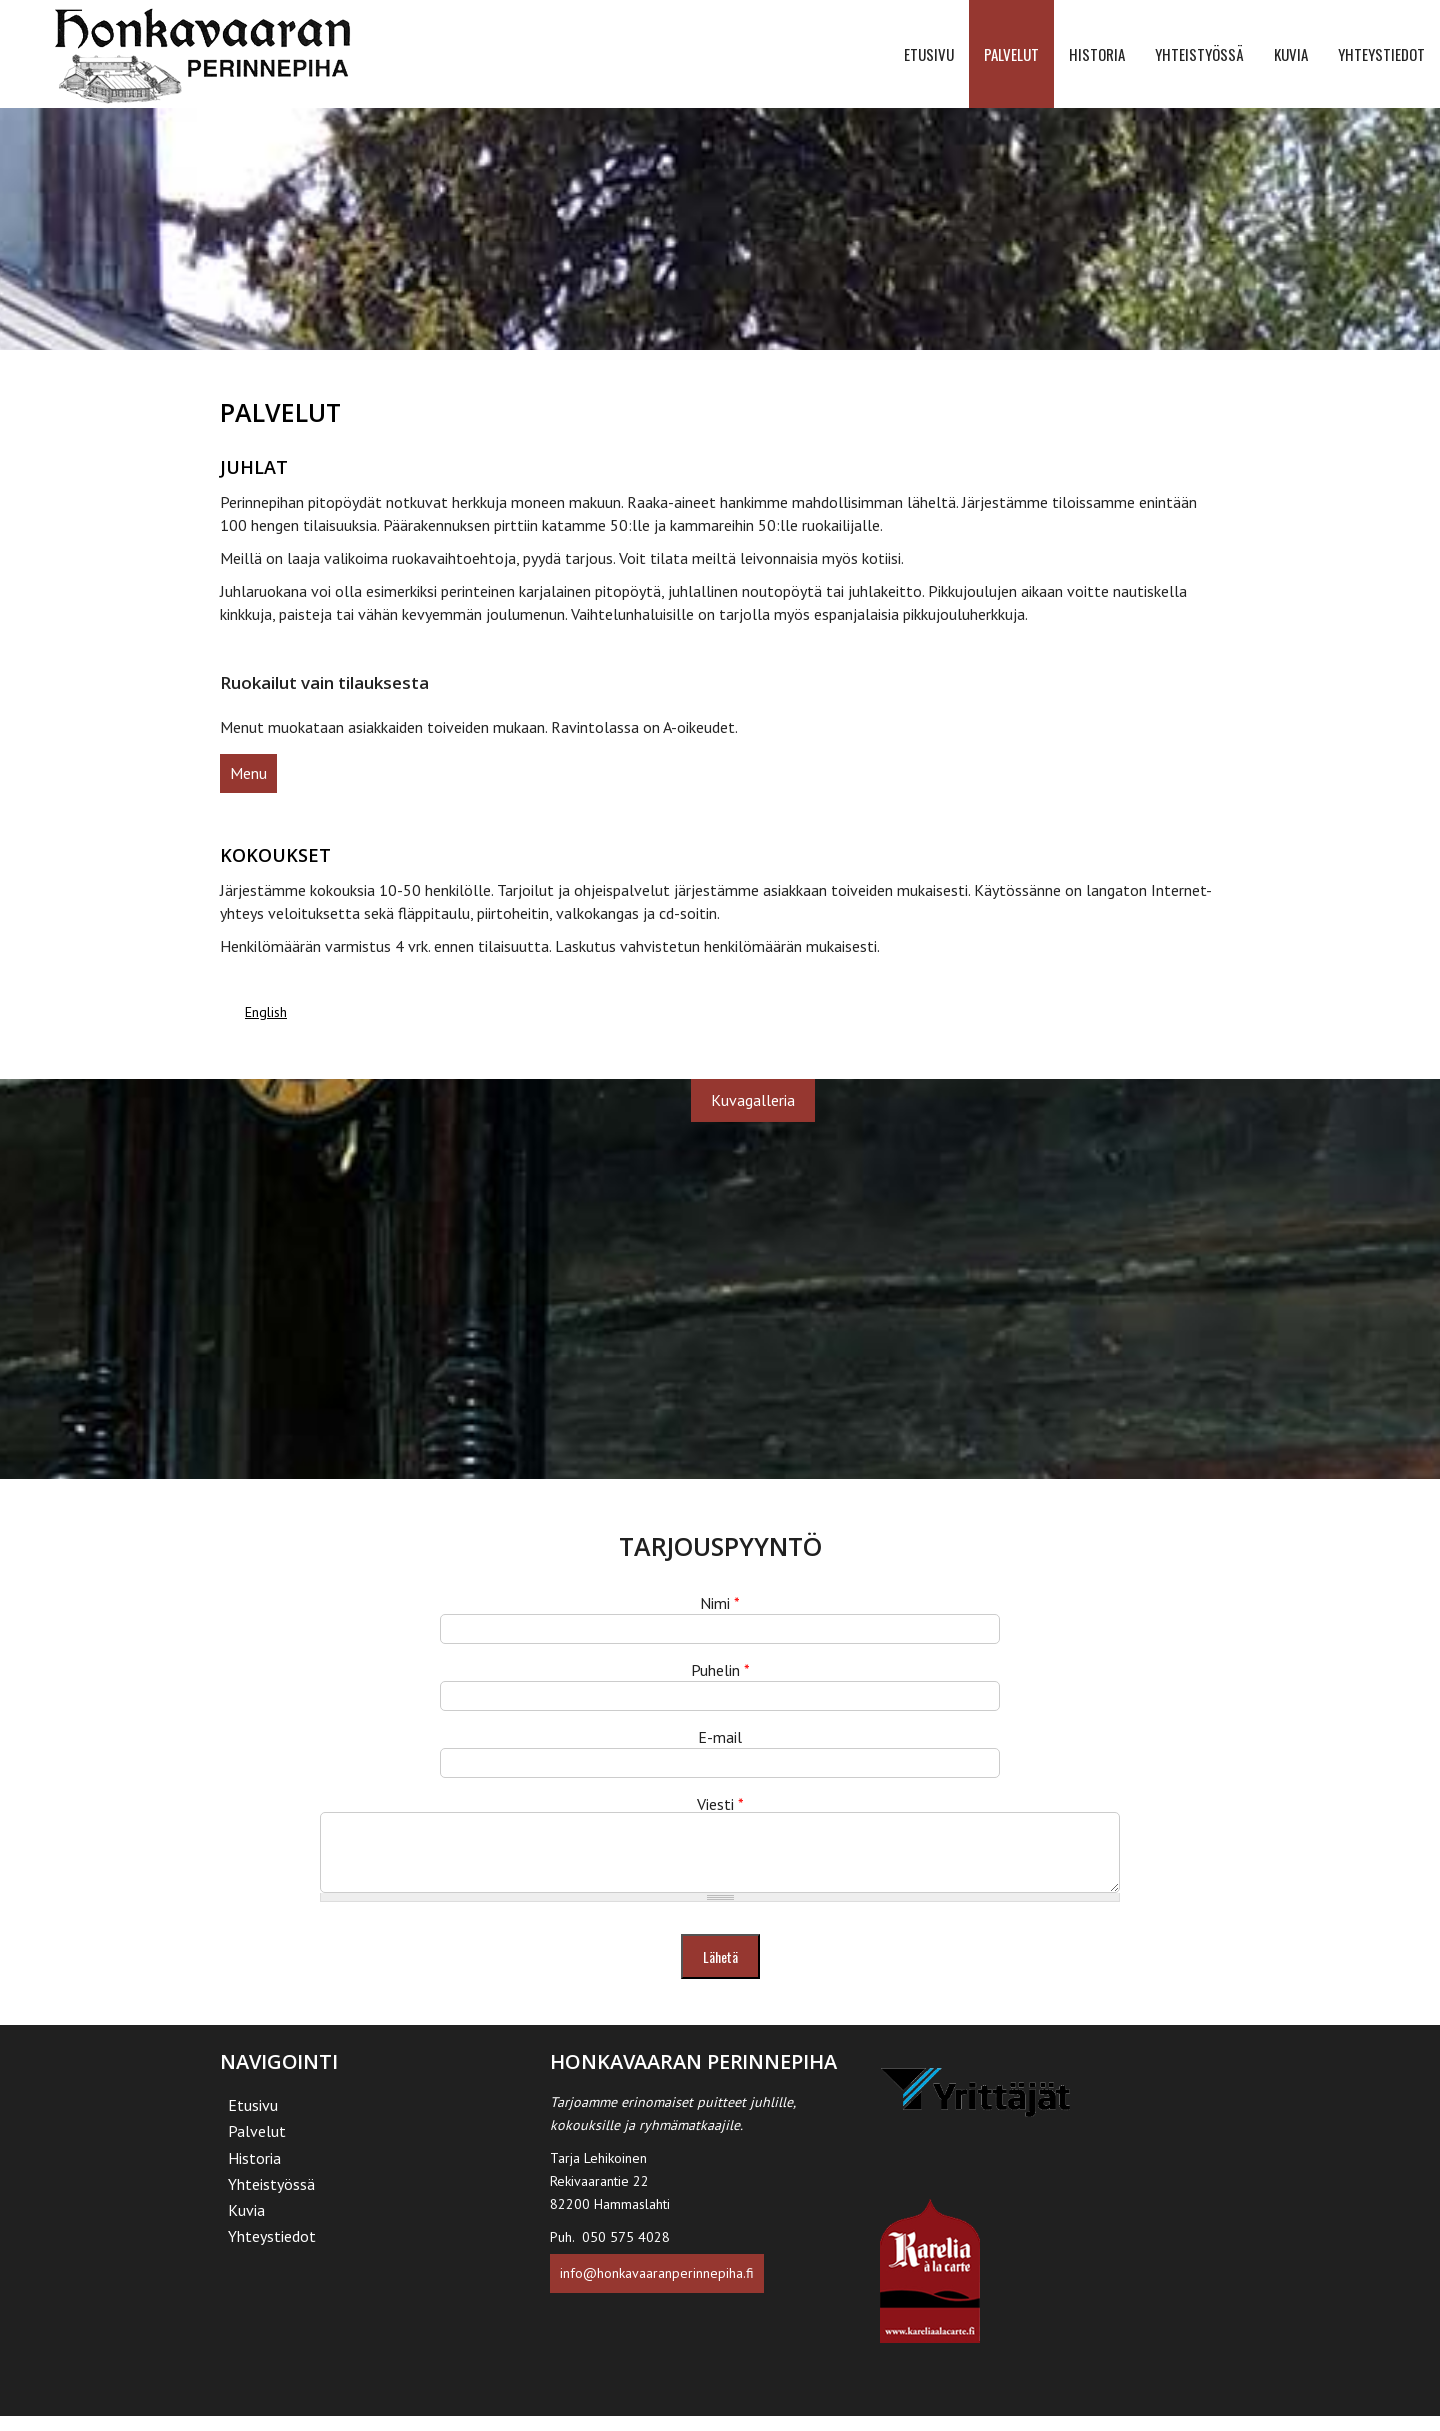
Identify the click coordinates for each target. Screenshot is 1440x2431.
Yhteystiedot (1381, 54)
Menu (248, 773)
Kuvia (1291, 54)
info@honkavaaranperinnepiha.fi (657, 2288)
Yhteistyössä (1199, 54)
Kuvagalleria (753, 1100)
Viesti (720, 1804)
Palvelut (1011, 54)
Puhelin (720, 1670)
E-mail (720, 1737)
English (266, 1012)
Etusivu (929, 54)
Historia (1097, 54)
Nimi (720, 1603)
